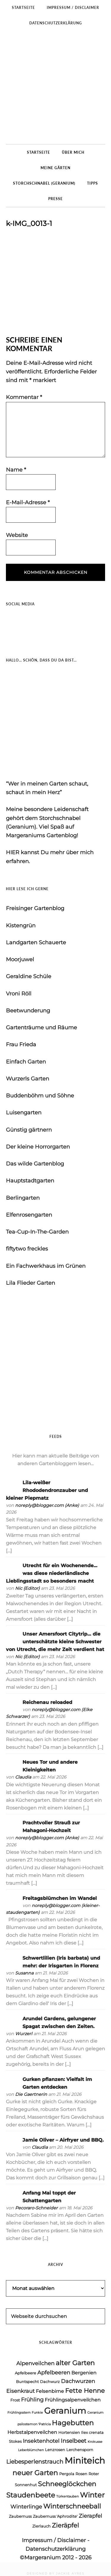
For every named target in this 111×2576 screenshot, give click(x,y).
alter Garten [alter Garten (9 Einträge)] (75, 2363)
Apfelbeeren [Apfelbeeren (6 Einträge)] (53, 2372)
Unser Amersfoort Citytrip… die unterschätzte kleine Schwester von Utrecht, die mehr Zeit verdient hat (55, 1641)
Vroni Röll (18, 993)
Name (16, 469)
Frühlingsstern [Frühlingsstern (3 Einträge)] (18, 2413)
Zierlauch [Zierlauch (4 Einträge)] (41, 2526)
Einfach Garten (26, 1061)
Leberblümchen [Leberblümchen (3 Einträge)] (31, 2450)
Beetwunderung (28, 1010)
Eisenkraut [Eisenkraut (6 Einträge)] (20, 2391)
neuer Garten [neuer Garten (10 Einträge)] (35, 2473)
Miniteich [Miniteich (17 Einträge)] (85, 2460)
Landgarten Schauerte (36, 942)
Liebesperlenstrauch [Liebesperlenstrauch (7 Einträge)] (34, 2461)
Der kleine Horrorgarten (38, 1147)
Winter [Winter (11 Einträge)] (92, 2495)
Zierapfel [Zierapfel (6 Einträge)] (90, 2516)
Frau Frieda (21, 1044)
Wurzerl (23, 2033)
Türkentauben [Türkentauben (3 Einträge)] (67, 2496)
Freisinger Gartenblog (35, 908)
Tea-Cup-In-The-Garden (37, 1232)
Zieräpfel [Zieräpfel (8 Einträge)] (65, 2525)
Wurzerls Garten (27, 1078)
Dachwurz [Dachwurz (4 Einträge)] (50, 2381)
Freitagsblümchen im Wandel (59, 1898)
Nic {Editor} (27, 1588)
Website (17, 535)
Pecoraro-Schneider (36, 2208)
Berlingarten (23, 1198)
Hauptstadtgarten (30, 1180)
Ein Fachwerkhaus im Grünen (46, 1266)
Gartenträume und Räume (41, 1027)
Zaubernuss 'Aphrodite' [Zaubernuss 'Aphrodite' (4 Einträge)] (55, 2516)
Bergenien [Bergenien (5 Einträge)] (83, 2373)
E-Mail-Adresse (28, 502)
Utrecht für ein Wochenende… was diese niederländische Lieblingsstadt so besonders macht (51, 1573)
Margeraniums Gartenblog (55, 87)
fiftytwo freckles (27, 1248)
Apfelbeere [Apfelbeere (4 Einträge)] (25, 2373)
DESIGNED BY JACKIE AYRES (55, 2573)
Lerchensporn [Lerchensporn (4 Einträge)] (79, 2449)
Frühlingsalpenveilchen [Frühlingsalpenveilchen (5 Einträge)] (73, 2400)
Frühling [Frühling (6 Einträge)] (32, 2399)
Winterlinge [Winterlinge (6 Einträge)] (26, 2506)
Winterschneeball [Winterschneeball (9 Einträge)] (72, 2506)
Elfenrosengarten (29, 1215)
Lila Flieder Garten (30, 1283)
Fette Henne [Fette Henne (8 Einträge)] (85, 2390)
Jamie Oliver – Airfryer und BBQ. (63, 2140)
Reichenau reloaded (47, 1702)
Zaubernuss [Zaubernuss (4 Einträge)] (20, 2516)
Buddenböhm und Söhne (40, 1095)
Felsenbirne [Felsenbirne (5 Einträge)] (50, 2391)
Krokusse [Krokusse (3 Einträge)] (95, 2442)
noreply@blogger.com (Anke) (47, 1505)
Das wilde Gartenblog (35, 1163)
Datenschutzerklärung (55, 2549)
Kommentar (24, 397)
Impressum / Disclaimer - (55, 2540)
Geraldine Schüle (28, 976)
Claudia (23, 1777)
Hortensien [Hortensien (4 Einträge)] (69, 2432)
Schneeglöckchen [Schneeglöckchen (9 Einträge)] (67, 2484)
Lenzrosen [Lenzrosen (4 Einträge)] (55, 2449)
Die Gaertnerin (31, 2094)
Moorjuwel (20, 959)
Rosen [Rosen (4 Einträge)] (81, 2473)
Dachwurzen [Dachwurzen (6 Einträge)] (78, 2381)
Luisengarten (23, 1112)
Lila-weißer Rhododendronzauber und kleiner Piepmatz (47, 1490)
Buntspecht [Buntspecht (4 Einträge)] (27, 2381)
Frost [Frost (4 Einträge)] (15, 2400)
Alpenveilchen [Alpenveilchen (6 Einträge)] (35, 2363)
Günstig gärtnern (29, 1130)
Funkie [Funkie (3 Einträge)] (37, 2413)
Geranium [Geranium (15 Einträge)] (65, 2411)
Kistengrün (21, 925)
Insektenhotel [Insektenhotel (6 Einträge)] (41, 2441)
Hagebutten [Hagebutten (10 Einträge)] (73, 2423)
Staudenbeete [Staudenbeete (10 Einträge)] (30, 2495)
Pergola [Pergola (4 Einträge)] (66, 2473)
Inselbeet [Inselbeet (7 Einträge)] (73, 2440)
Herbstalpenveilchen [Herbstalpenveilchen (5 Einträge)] (32, 2432)
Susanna (24, 1973)
